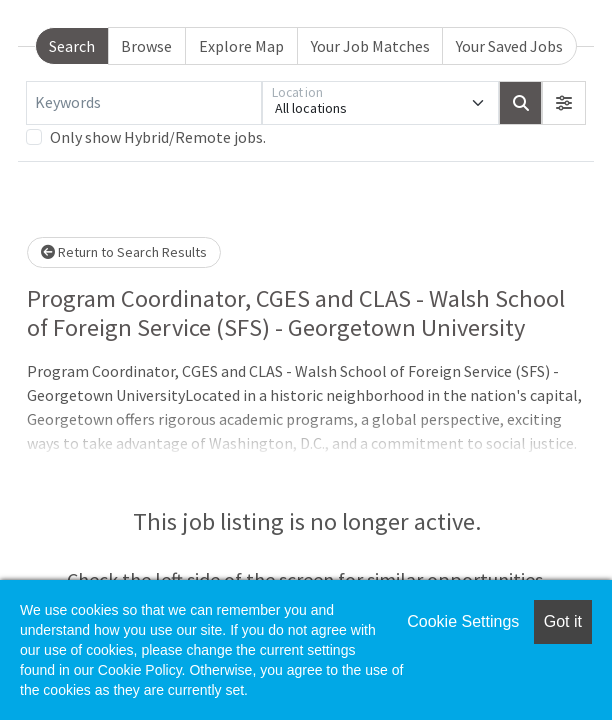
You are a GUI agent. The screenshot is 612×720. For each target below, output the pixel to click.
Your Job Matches (370, 46)
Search (72, 46)
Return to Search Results (124, 252)
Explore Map (241, 46)
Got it (563, 621)
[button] (564, 103)
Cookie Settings (463, 621)
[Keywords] (144, 103)
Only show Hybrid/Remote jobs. (158, 137)
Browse (146, 46)
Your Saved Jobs (509, 46)
